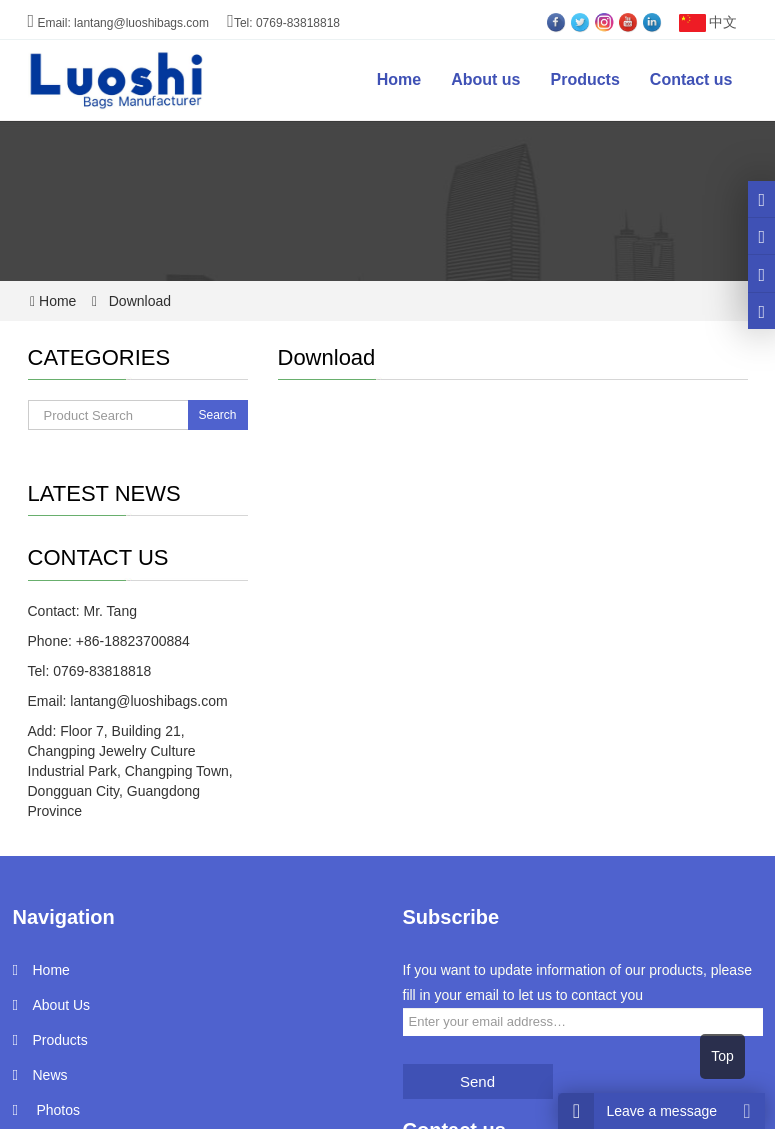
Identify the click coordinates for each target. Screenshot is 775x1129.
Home (399, 79)
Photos (56, 1110)
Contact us (691, 79)
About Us (62, 1005)
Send (477, 1081)
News (50, 1075)
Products (584, 79)
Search (217, 415)
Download (138, 301)
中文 (706, 22)
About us (485, 79)
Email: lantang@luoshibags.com (119, 23)
